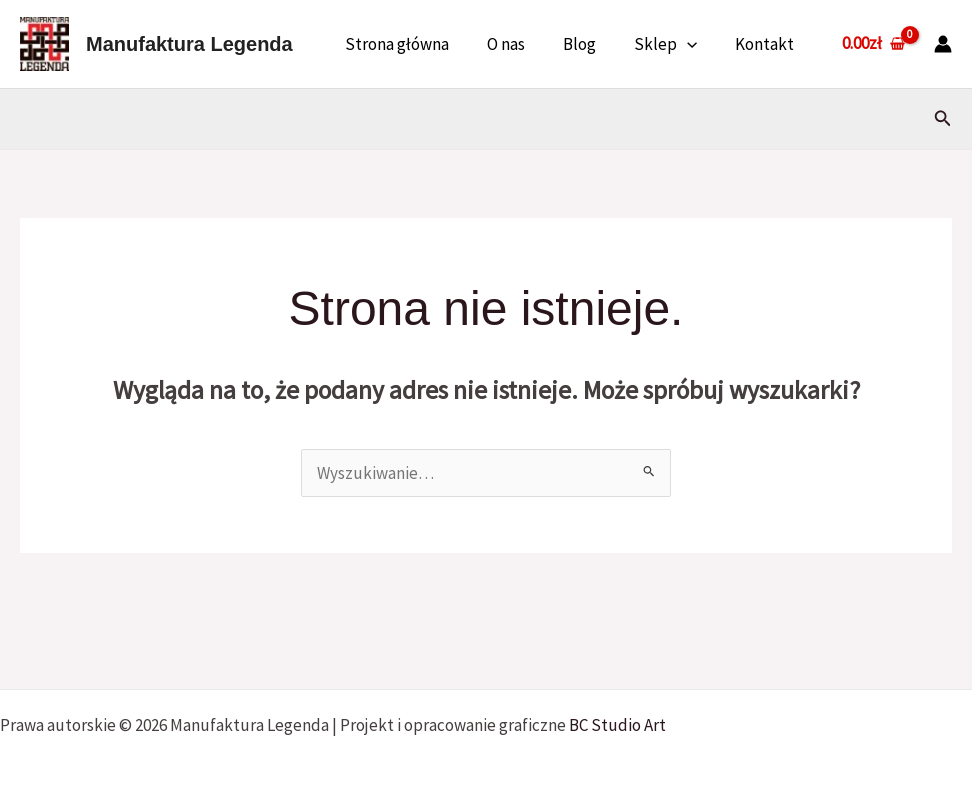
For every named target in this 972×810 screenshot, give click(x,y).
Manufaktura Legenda (189, 44)
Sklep (671, 44)
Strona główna (415, 44)
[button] (693, 44)
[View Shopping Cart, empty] (873, 43)
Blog (589, 44)
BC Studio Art (617, 725)
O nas (520, 44)
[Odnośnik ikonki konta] (943, 44)
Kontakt (766, 44)
